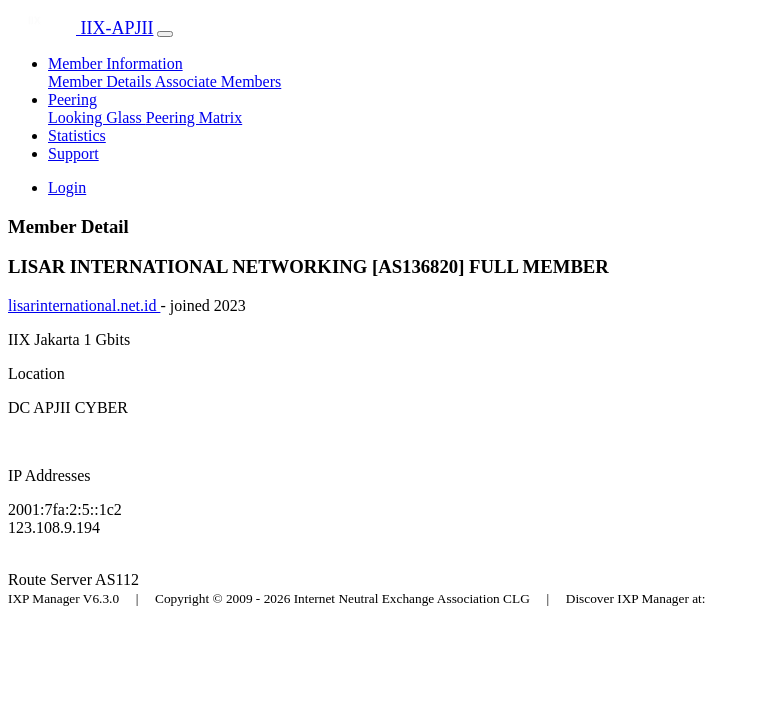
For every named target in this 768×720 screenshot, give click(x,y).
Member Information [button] (115, 63)
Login (67, 187)
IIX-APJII (80, 28)
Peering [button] (72, 99)
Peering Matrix (194, 117)
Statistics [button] (77, 135)
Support (73, 153)
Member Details (101, 81)
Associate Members (218, 81)
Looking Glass (97, 117)
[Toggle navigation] (165, 34)
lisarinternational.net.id (84, 305)
